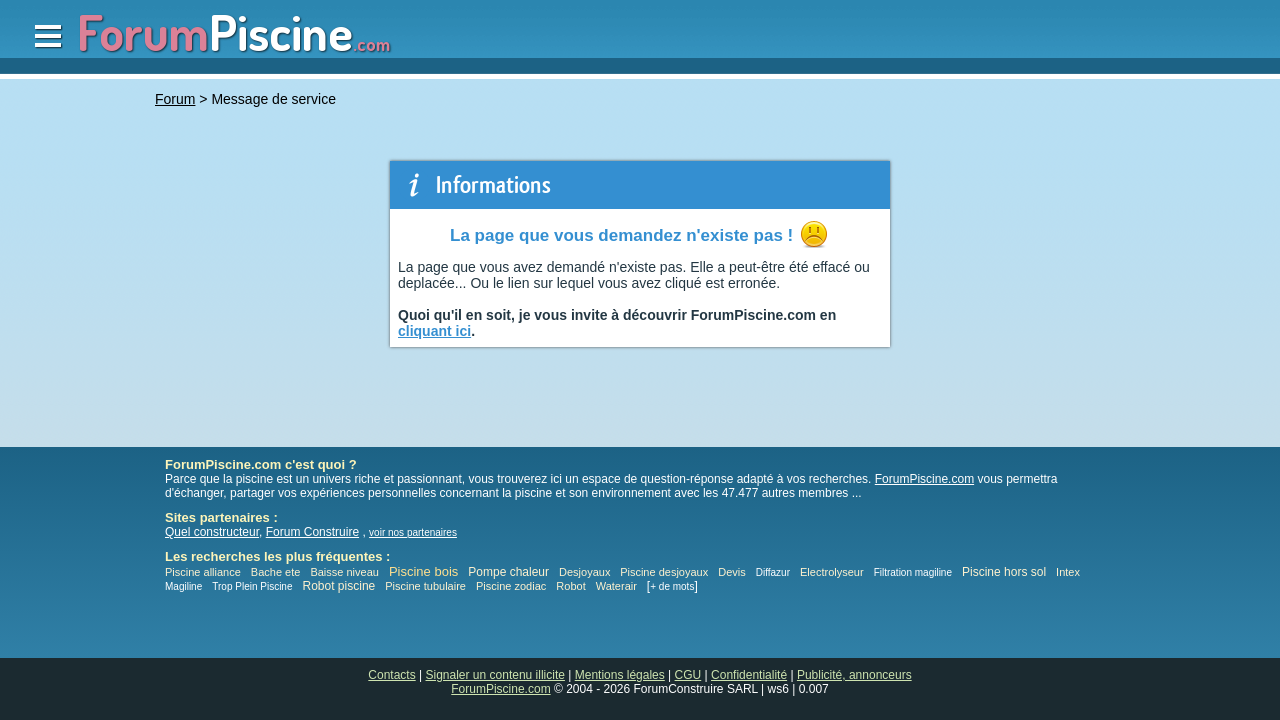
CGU (688, 675)
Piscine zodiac (511, 586)
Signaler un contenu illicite (495, 675)
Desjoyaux (586, 572)
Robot (570, 586)
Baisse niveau (344, 572)
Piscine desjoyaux (664, 572)
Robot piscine (339, 586)
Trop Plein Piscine (252, 586)
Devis (732, 572)
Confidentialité (749, 675)
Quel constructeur (212, 532)
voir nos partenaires (413, 532)
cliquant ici (434, 331)
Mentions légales (620, 675)
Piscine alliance (203, 572)
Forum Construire (312, 532)
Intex (1068, 572)
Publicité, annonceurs (854, 675)
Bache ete (276, 572)
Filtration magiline (913, 572)
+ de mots (672, 586)
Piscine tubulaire (425, 586)
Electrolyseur (832, 572)
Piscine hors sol (1004, 572)
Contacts (391, 675)
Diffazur (773, 572)
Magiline (183, 586)
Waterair (616, 586)
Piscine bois (423, 571)
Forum (175, 99)
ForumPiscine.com (924, 479)
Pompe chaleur (510, 572)
